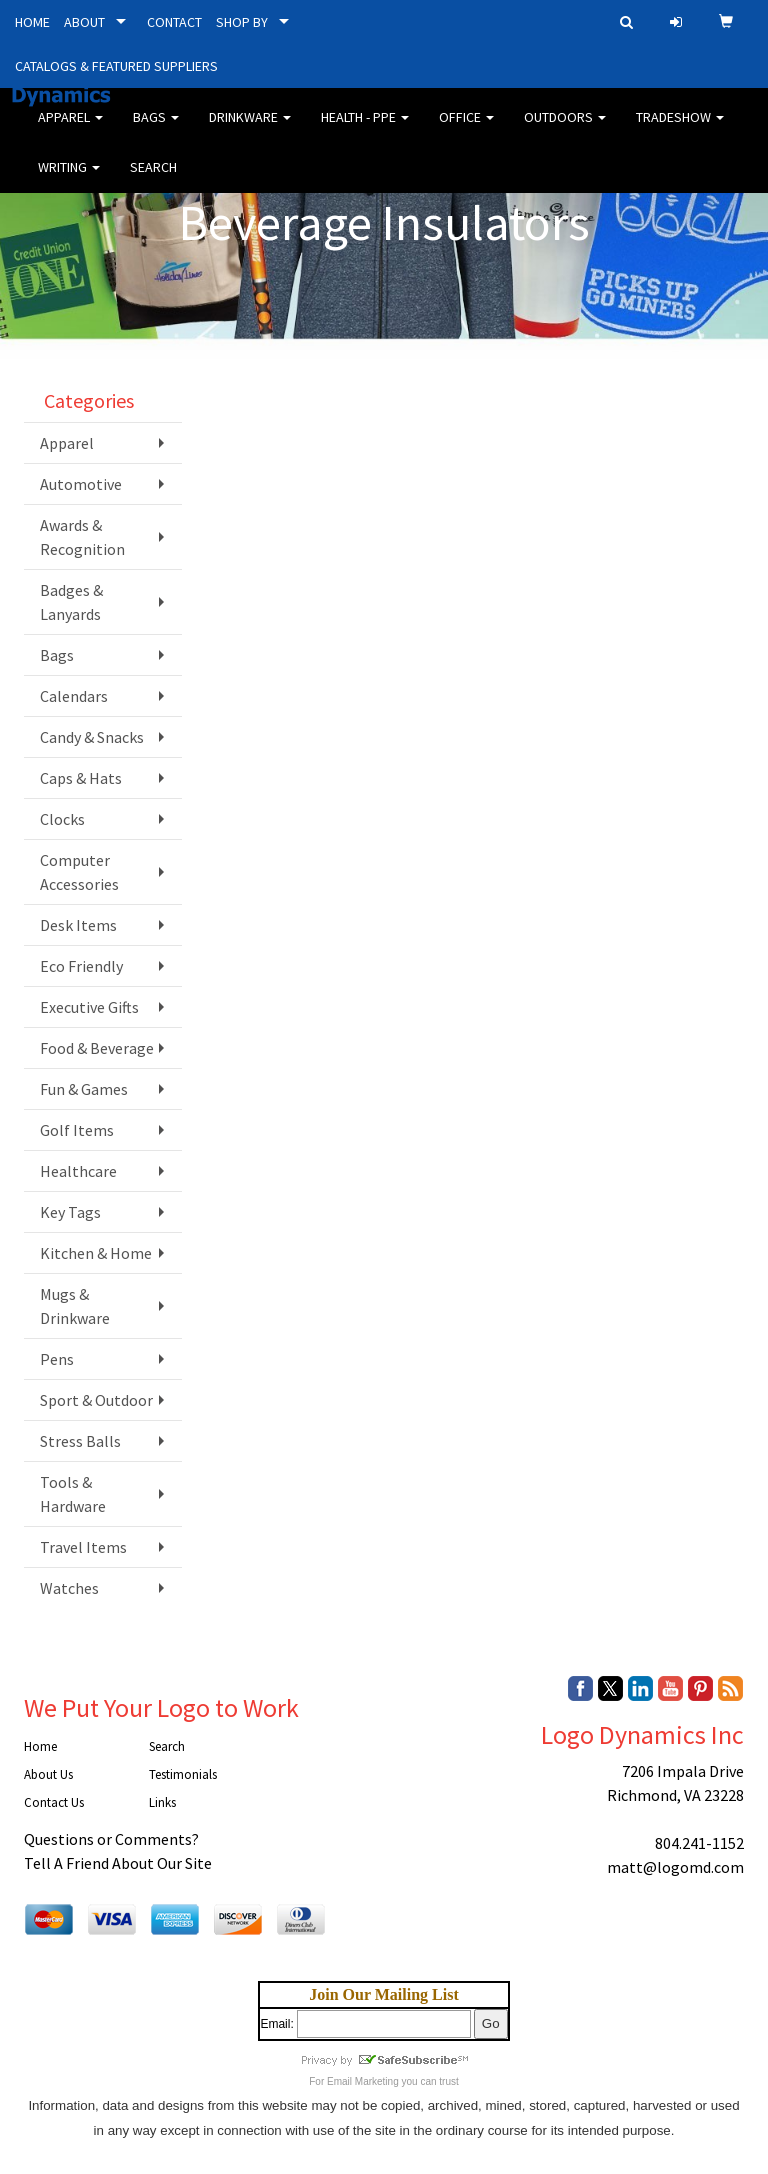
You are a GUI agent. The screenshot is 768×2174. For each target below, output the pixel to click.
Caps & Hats (81, 778)
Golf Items (77, 1130)
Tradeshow (680, 130)
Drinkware (250, 130)
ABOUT (84, 22)
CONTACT (174, 22)
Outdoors (565, 130)
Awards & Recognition (82, 537)
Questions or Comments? (111, 1839)
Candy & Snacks (92, 737)
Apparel (70, 130)
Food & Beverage (97, 1048)
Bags (156, 130)
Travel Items (83, 1547)
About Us (48, 1774)
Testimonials (183, 1774)
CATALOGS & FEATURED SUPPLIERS (116, 66)
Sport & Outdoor (96, 1400)
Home (40, 1746)
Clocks (62, 819)
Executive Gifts (89, 1007)
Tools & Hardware (73, 1494)
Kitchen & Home (96, 1253)
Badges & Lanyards (71, 602)
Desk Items (78, 925)
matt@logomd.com (675, 1867)
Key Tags (70, 1212)
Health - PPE (365, 130)
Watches (69, 1588)
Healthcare (78, 1171)
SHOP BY (242, 22)
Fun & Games (84, 1089)
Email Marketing (363, 2081)
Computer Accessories (79, 872)
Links (162, 1802)
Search (153, 180)
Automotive (81, 484)
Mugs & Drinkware (75, 1306)
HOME (32, 22)
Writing (69, 180)
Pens (57, 1359)
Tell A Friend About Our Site (118, 1863)
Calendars (74, 696)
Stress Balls (80, 1441)
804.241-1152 (699, 1843)
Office (466, 130)
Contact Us (54, 1802)
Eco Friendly (81, 966)
